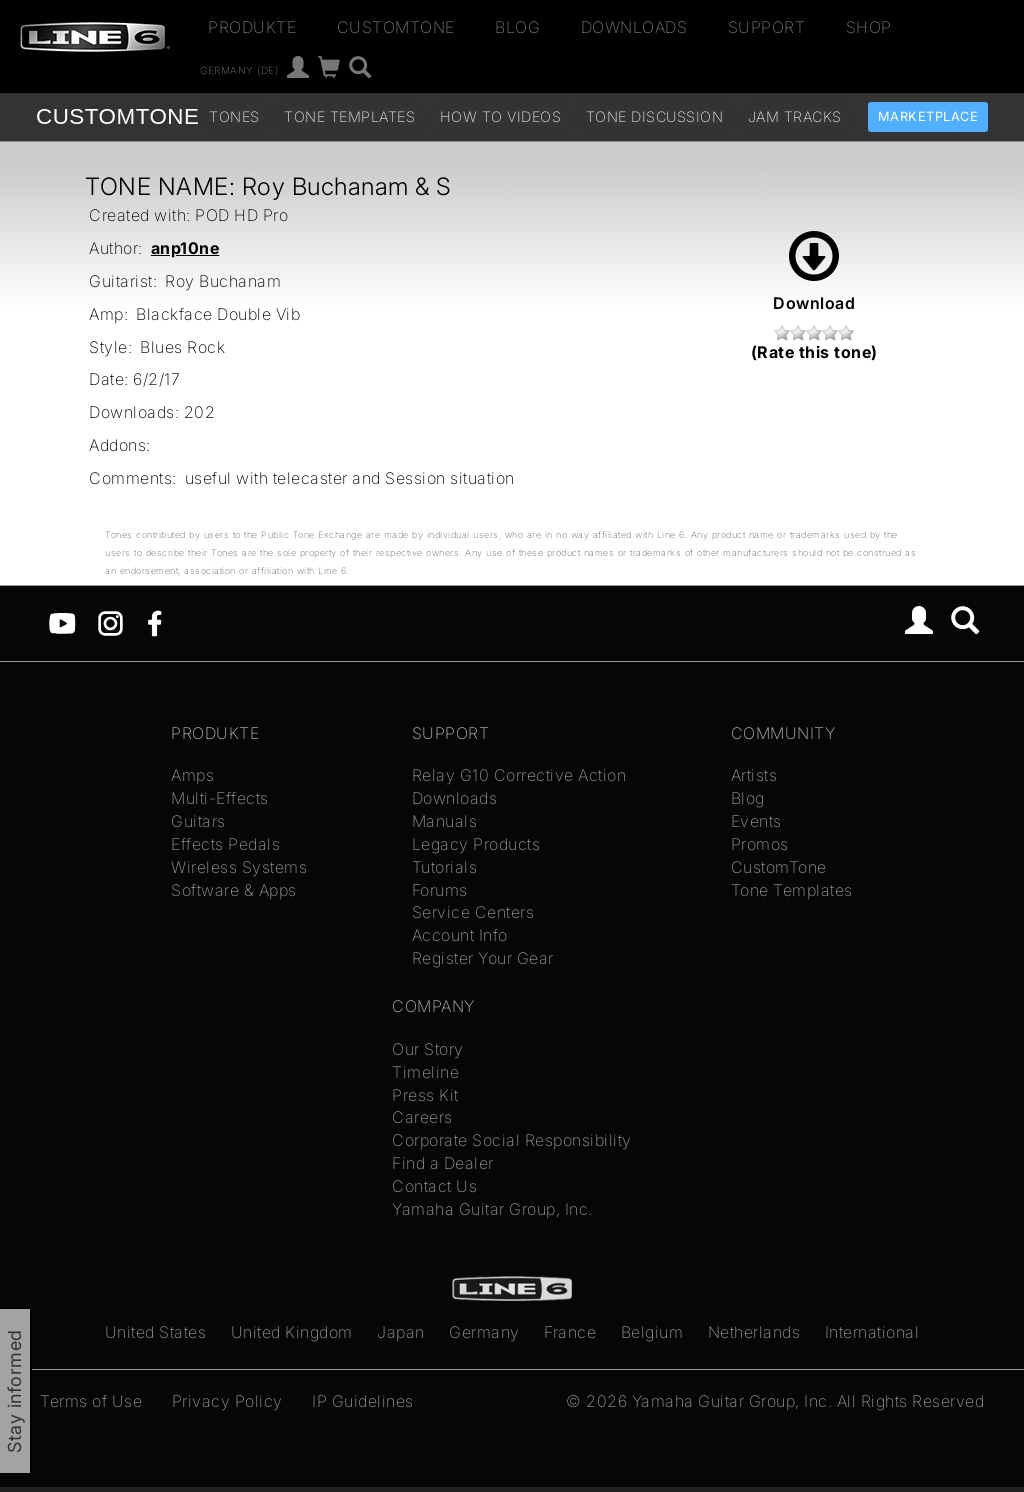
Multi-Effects (220, 798)
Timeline (425, 1072)
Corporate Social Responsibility (512, 1140)
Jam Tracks (795, 116)
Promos (760, 844)
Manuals (445, 821)
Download (814, 272)
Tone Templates (349, 116)
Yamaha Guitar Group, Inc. (492, 1209)
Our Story (428, 1049)
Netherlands (754, 1332)
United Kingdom (292, 1332)
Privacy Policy (227, 1401)
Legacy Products (476, 844)
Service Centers (473, 912)
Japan (401, 1332)
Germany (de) (239, 70)
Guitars (198, 821)
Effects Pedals (225, 844)
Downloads (634, 27)
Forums (440, 890)
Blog (517, 27)
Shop (869, 27)
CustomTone (396, 27)
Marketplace (928, 116)
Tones (234, 116)
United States (156, 1332)
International (872, 1332)
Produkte (252, 27)
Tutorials (445, 867)
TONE (117, 116)
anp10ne (185, 248)
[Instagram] (110, 621)
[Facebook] (154, 621)
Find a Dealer (443, 1163)
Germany (484, 1332)
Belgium (652, 1332)
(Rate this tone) (814, 352)
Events (756, 821)
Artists (754, 775)
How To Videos (501, 116)
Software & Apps (234, 890)
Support (767, 27)
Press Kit (425, 1095)
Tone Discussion (655, 116)
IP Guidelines (363, 1401)
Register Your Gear (483, 958)
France (570, 1332)
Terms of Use (91, 1401)
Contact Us (434, 1186)
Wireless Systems (239, 867)
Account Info (460, 935)
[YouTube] (62, 621)
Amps (192, 775)
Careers (422, 1117)
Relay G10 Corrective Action (519, 775)
